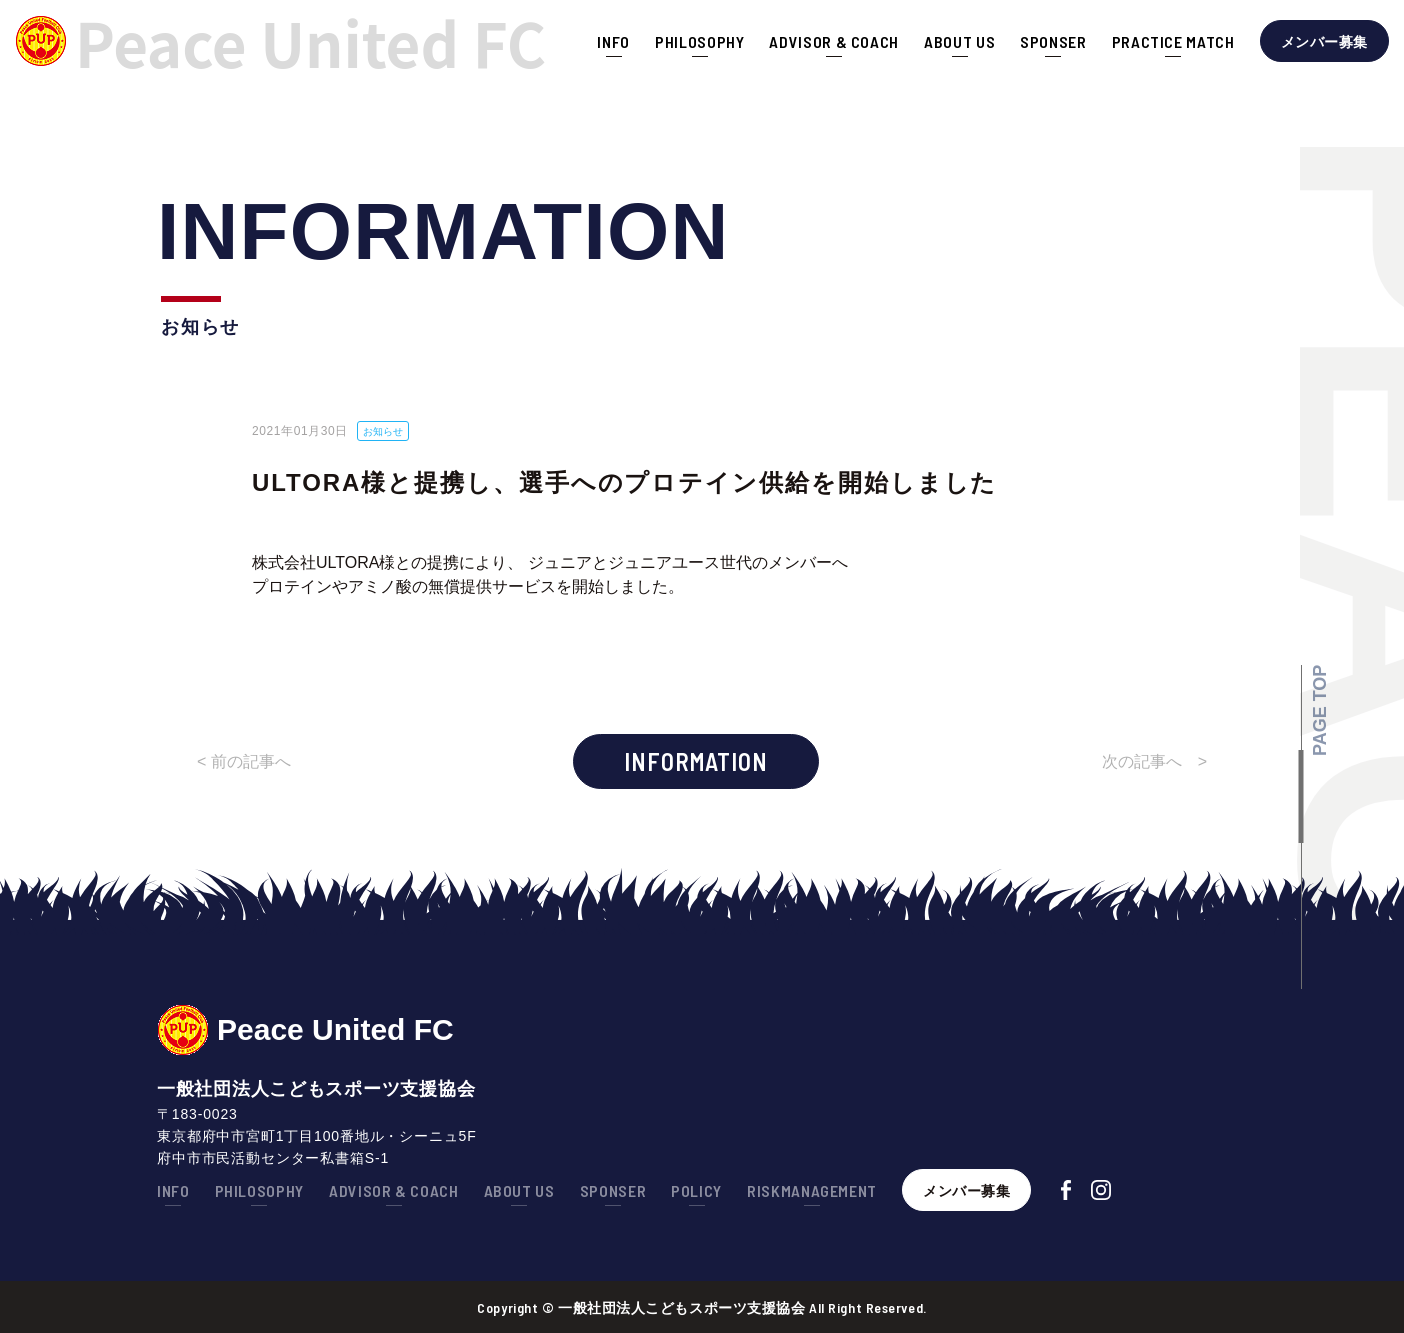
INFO (613, 41)
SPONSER (1053, 41)
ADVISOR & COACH (834, 41)
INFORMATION (696, 761)
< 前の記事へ (244, 761)
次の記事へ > (1154, 761)
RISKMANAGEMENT (812, 1190)
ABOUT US (959, 41)
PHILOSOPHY (699, 41)
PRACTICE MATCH (1173, 41)
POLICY (696, 1190)
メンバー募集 (1324, 41)
